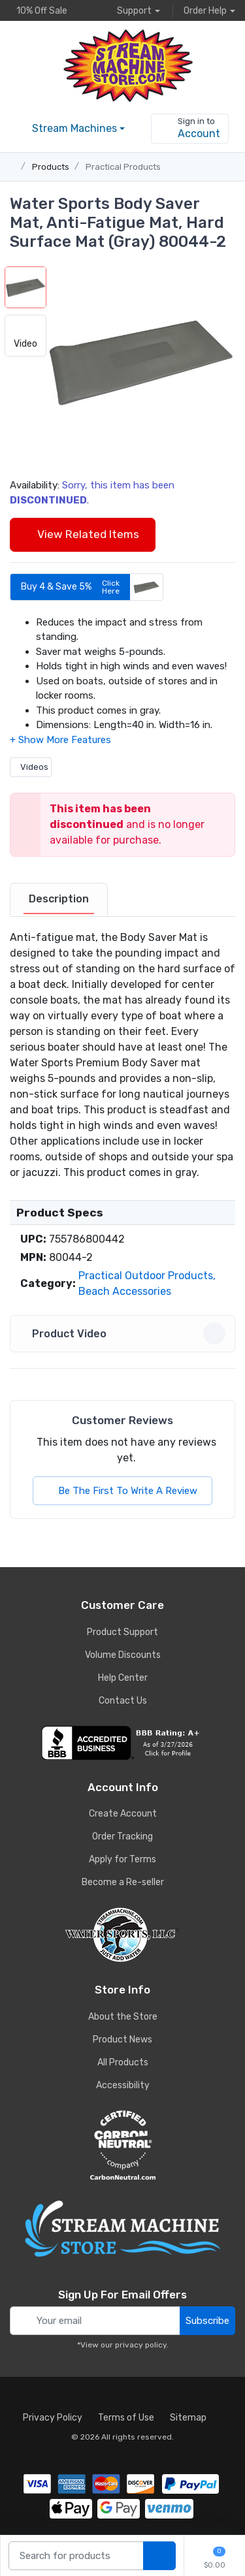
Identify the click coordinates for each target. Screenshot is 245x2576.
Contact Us (123, 1700)
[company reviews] (122, 1743)
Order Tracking (122, 1836)
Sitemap (188, 2417)
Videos (30, 767)
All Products (122, 2062)
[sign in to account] (190, 129)
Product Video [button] (124, 1333)
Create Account (123, 1813)
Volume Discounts (123, 1655)
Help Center (123, 1677)
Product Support (122, 1632)
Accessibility (123, 2085)
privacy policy (141, 2344)
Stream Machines (74, 128)
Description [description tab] (59, 899)
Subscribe (207, 2321)
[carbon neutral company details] (122, 2145)
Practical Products (123, 167)
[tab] (59, 900)
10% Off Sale (38, 10)
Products (50, 167)
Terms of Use (126, 2417)
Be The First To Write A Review (122, 1491)
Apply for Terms (122, 1859)
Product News (122, 2039)
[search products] (159, 2556)
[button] (140, 360)
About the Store (122, 2016)
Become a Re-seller (123, 1882)
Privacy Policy (52, 2417)
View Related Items (82, 534)
